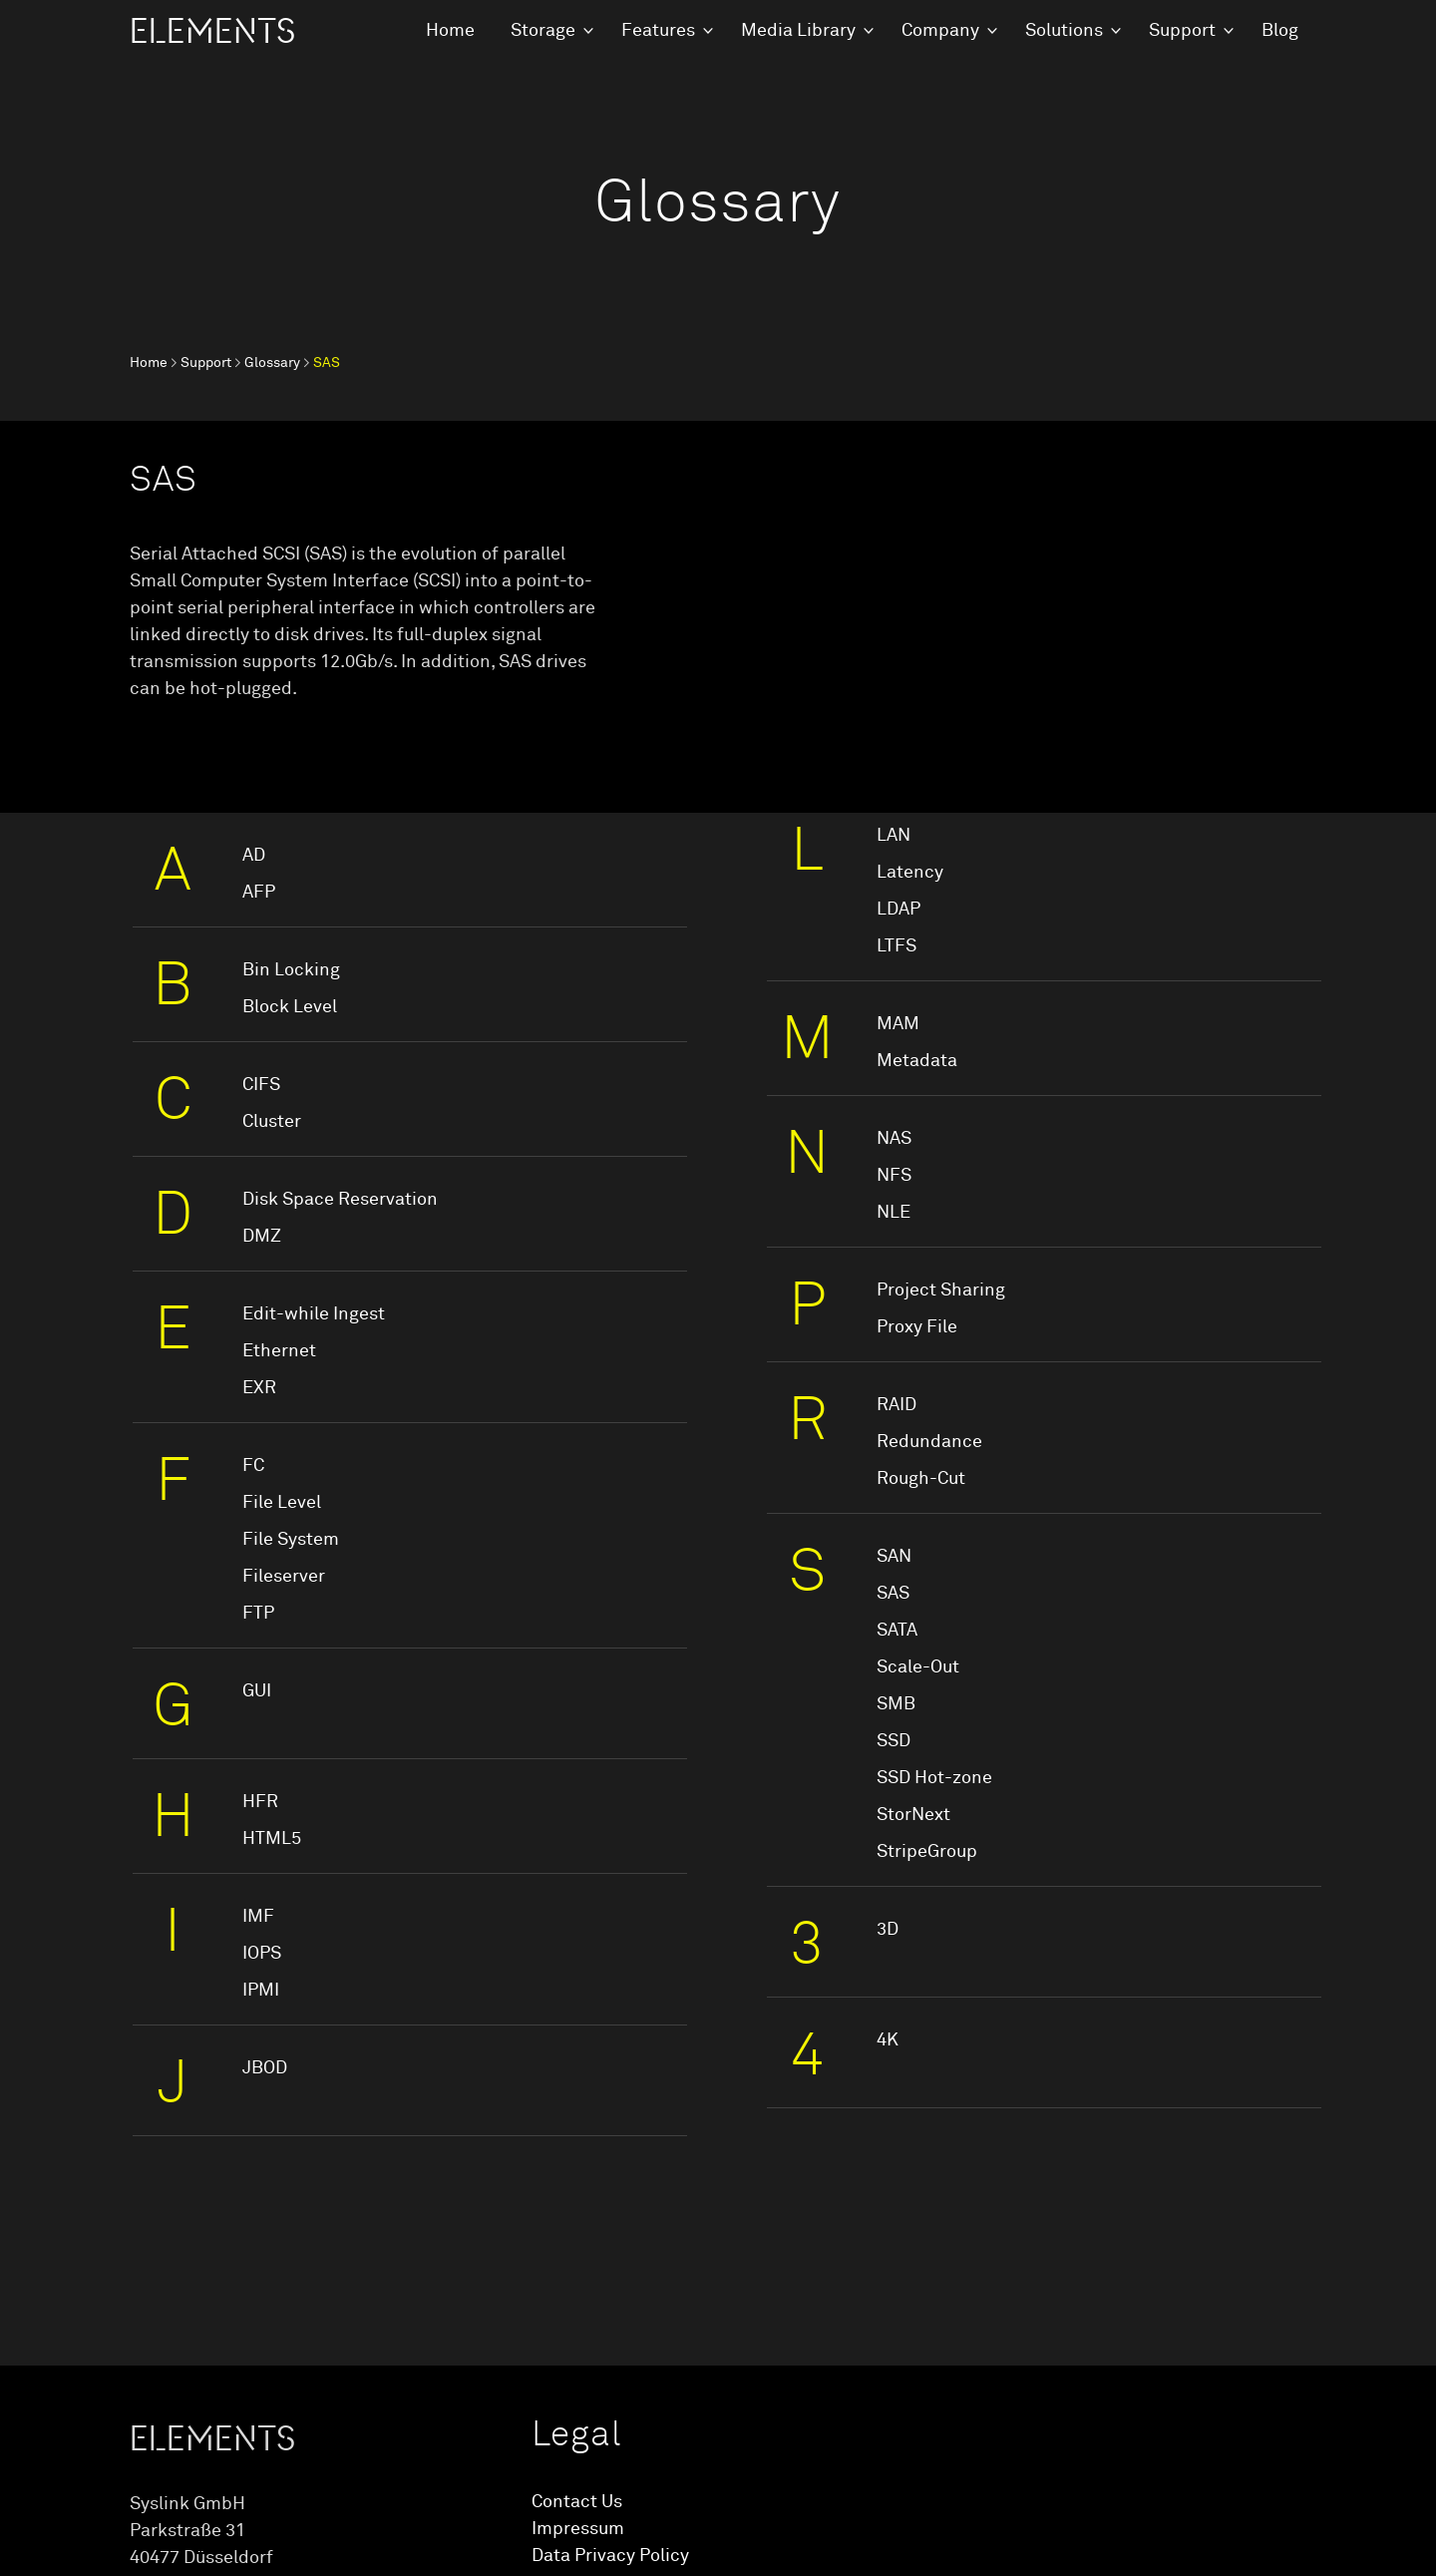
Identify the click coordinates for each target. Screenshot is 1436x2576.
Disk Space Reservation (340, 1200)
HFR (260, 1802)
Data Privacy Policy (610, 2556)
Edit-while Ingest (313, 1314)
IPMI (260, 1991)
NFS (894, 1176)
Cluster (271, 1122)
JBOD (264, 2068)
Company (940, 31)
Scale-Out (918, 1667)
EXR (259, 1388)
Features (658, 31)
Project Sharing (941, 1290)
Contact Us (577, 2502)
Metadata (917, 1061)
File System (290, 1540)
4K (887, 2040)
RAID (896, 1405)
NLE (893, 1213)
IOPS (261, 1954)
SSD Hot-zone (934, 1778)
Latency (910, 873)
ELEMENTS (212, 32)
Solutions (1064, 31)
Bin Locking (291, 970)
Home (450, 31)
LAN (893, 836)
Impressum (578, 2529)
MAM (898, 1024)
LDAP (898, 910)
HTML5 (271, 1839)
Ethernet (279, 1351)
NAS (894, 1139)
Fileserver (283, 1577)
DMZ (261, 1237)
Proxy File (917, 1327)
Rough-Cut (921, 1479)
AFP (258, 893)
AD (253, 856)
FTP (258, 1614)
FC (253, 1466)
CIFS (261, 1085)
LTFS (896, 946)
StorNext (913, 1815)
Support (1182, 31)
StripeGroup (927, 1852)
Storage (543, 31)
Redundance (929, 1442)
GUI (256, 1691)
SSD (893, 1741)
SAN (894, 1557)
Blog (1279, 31)
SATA (897, 1631)
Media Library (798, 31)
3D (887, 1930)
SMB (896, 1704)
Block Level (289, 1007)
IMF (258, 1917)
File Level (281, 1503)
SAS (893, 1594)
